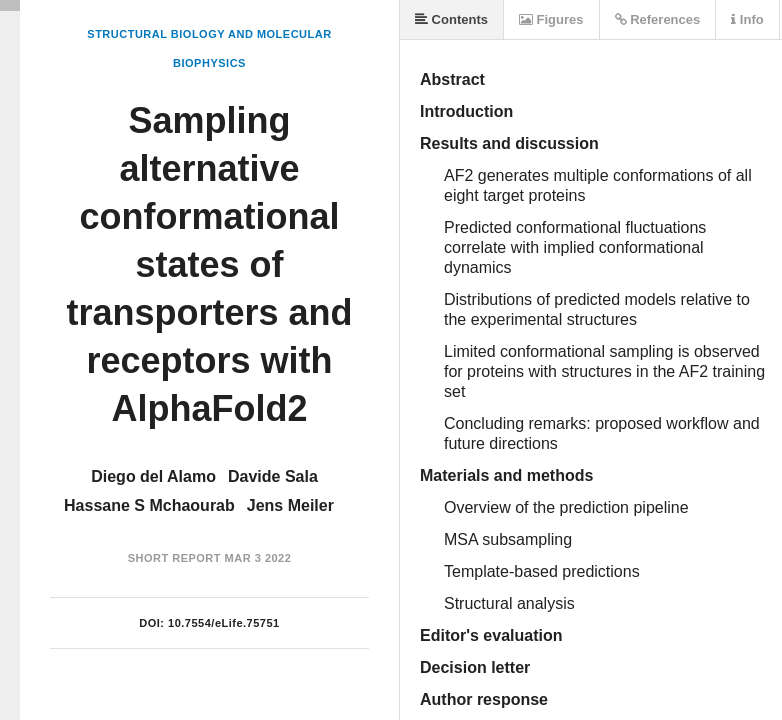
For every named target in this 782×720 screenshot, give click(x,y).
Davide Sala (273, 476)
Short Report (174, 558)
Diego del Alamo (153, 476)
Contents (451, 19)
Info (747, 19)
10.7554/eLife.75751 (224, 623)
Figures (551, 19)
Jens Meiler (290, 505)
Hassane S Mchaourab (149, 505)
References (658, 19)
